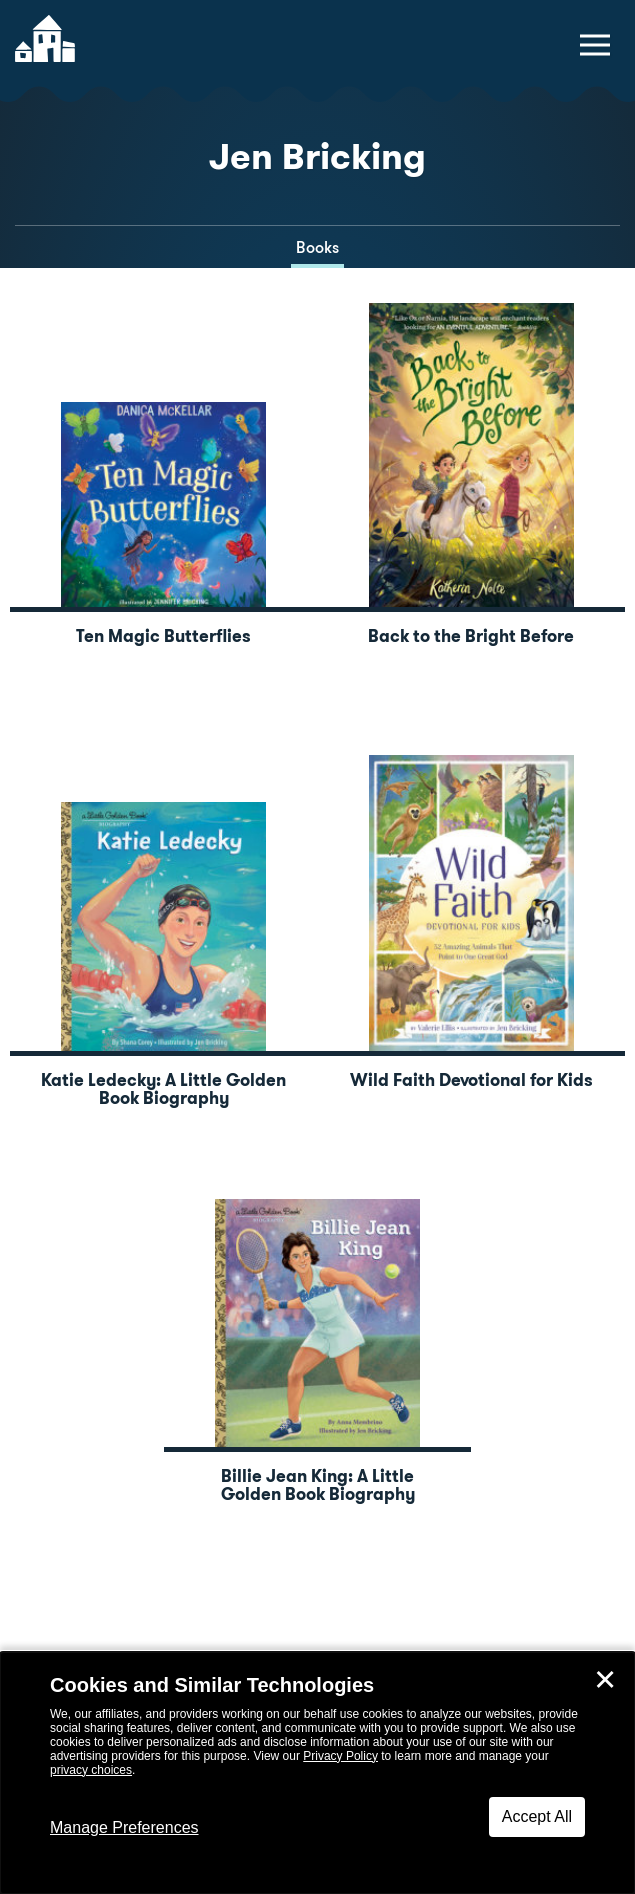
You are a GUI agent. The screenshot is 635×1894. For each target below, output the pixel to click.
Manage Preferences (124, 1827)
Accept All (537, 1816)
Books (317, 247)
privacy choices (91, 1770)
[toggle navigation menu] (595, 45)
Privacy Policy (340, 1756)
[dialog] (317, 1773)
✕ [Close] (605, 1680)
